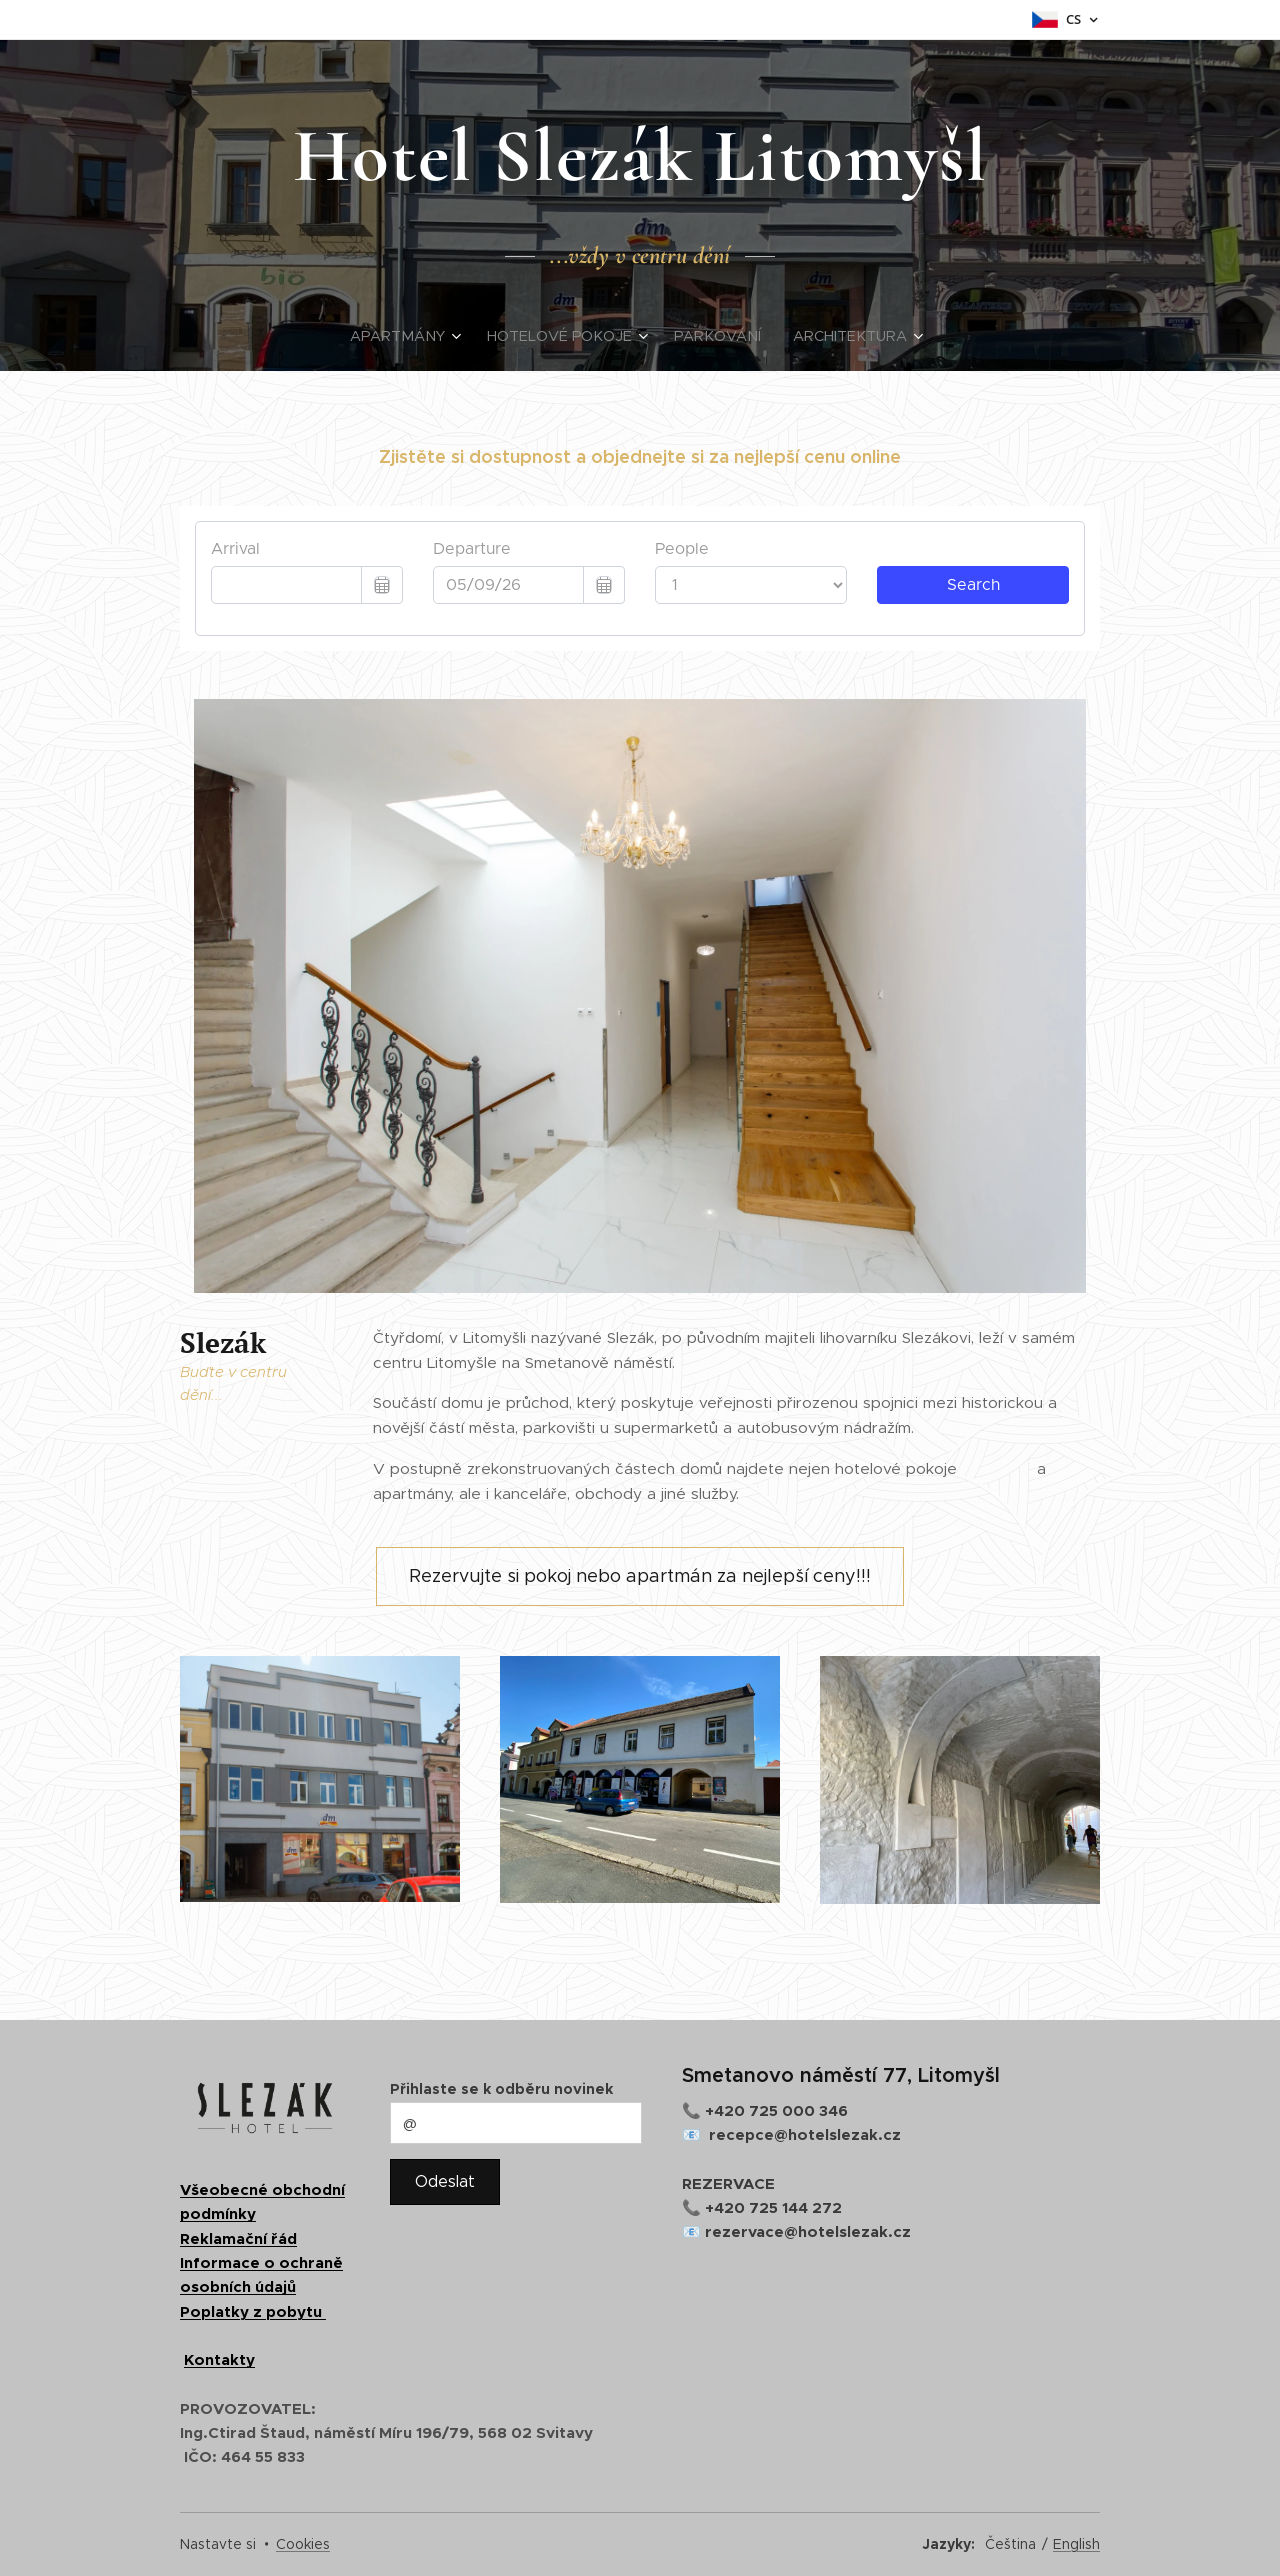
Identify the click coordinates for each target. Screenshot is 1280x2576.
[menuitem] (416, 336)
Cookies (303, 2544)
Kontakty (219, 2359)
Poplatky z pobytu (253, 2311)
